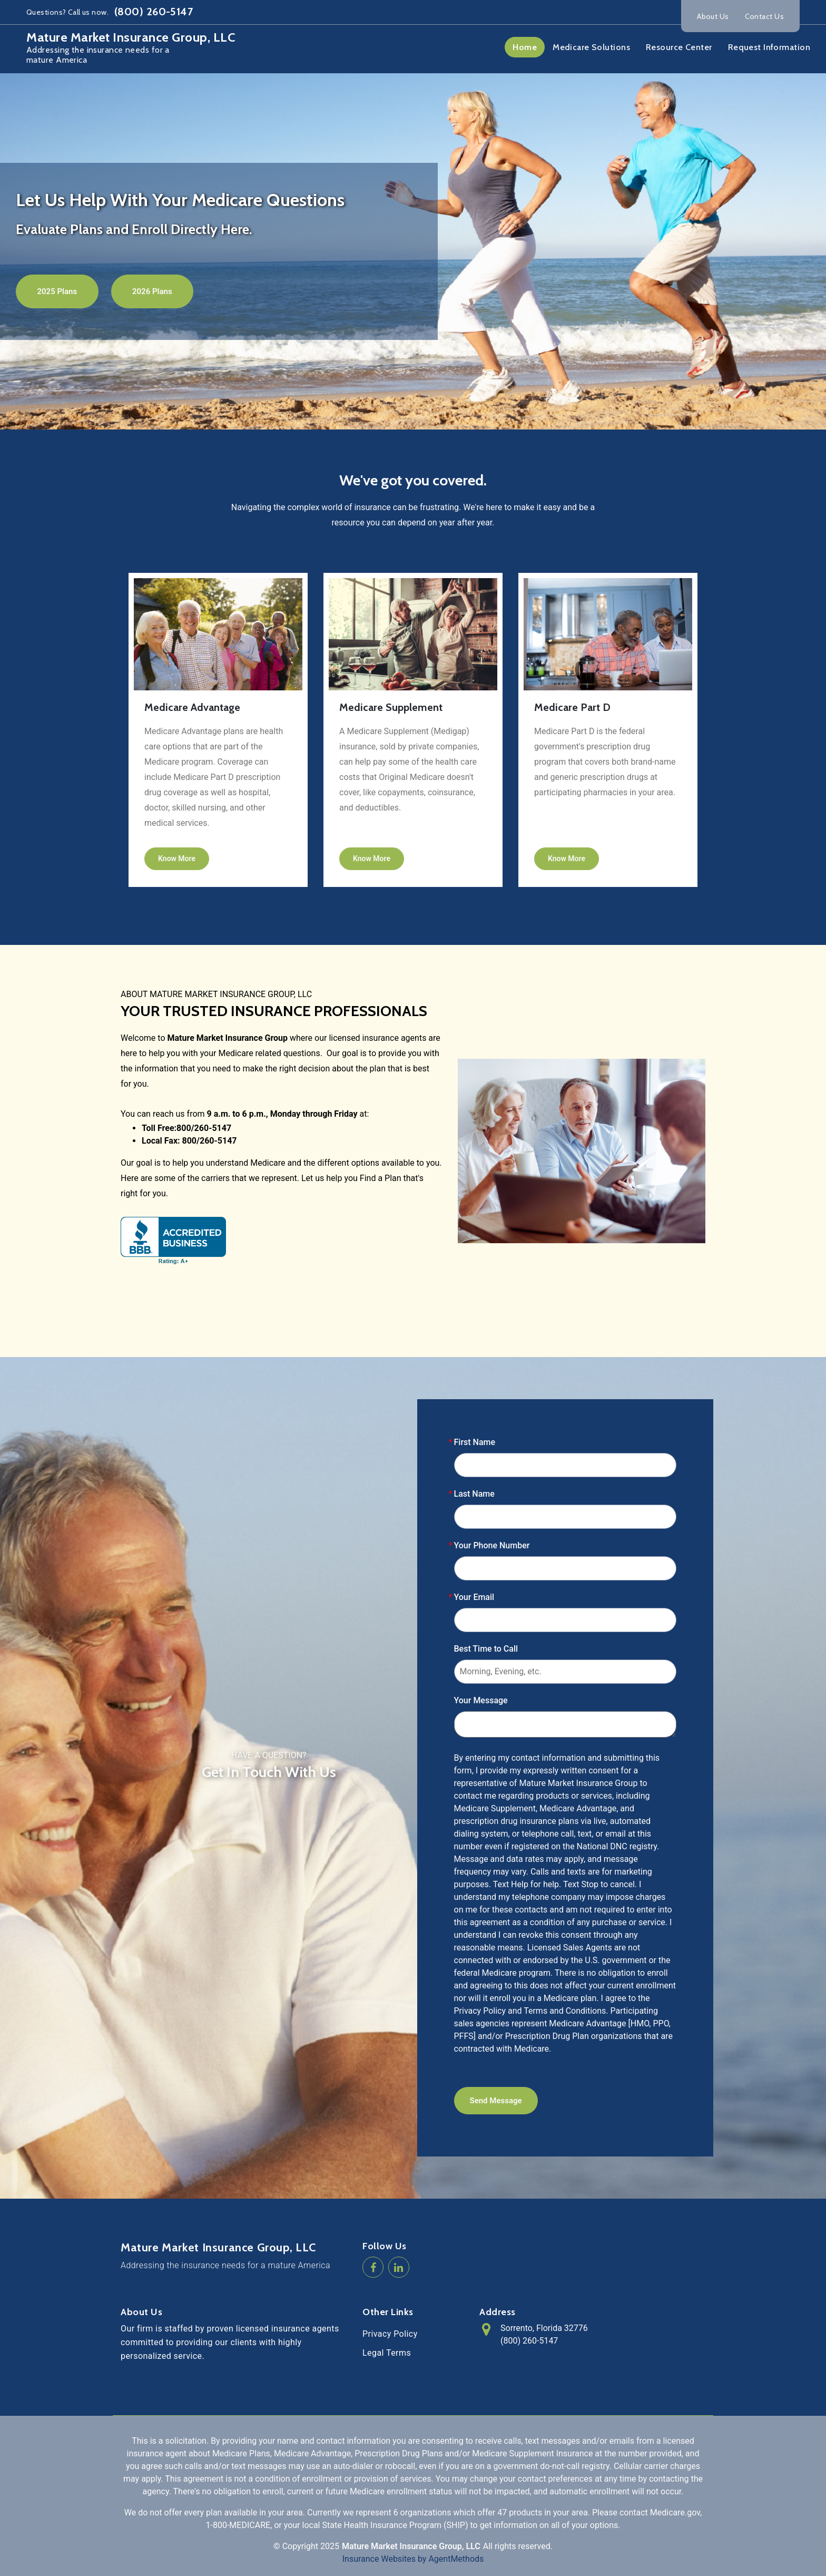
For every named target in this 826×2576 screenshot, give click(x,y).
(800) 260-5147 (152, 11)
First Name (475, 1442)
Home (525, 47)
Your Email (474, 1597)
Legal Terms (386, 2353)
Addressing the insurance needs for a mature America (225, 2265)
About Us (713, 16)
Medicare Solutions (591, 47)
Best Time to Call (486, 1649)
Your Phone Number (492, 1545)
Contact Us (764, 16)
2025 (329, 2546)
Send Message (496, 2100)
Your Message (481, 1700)
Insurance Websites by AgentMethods (413, 2559)
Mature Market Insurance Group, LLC (218, 2248)
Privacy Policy (390, 2334)
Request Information (769, 47)
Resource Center (679, 47)
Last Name (474, 1494)
